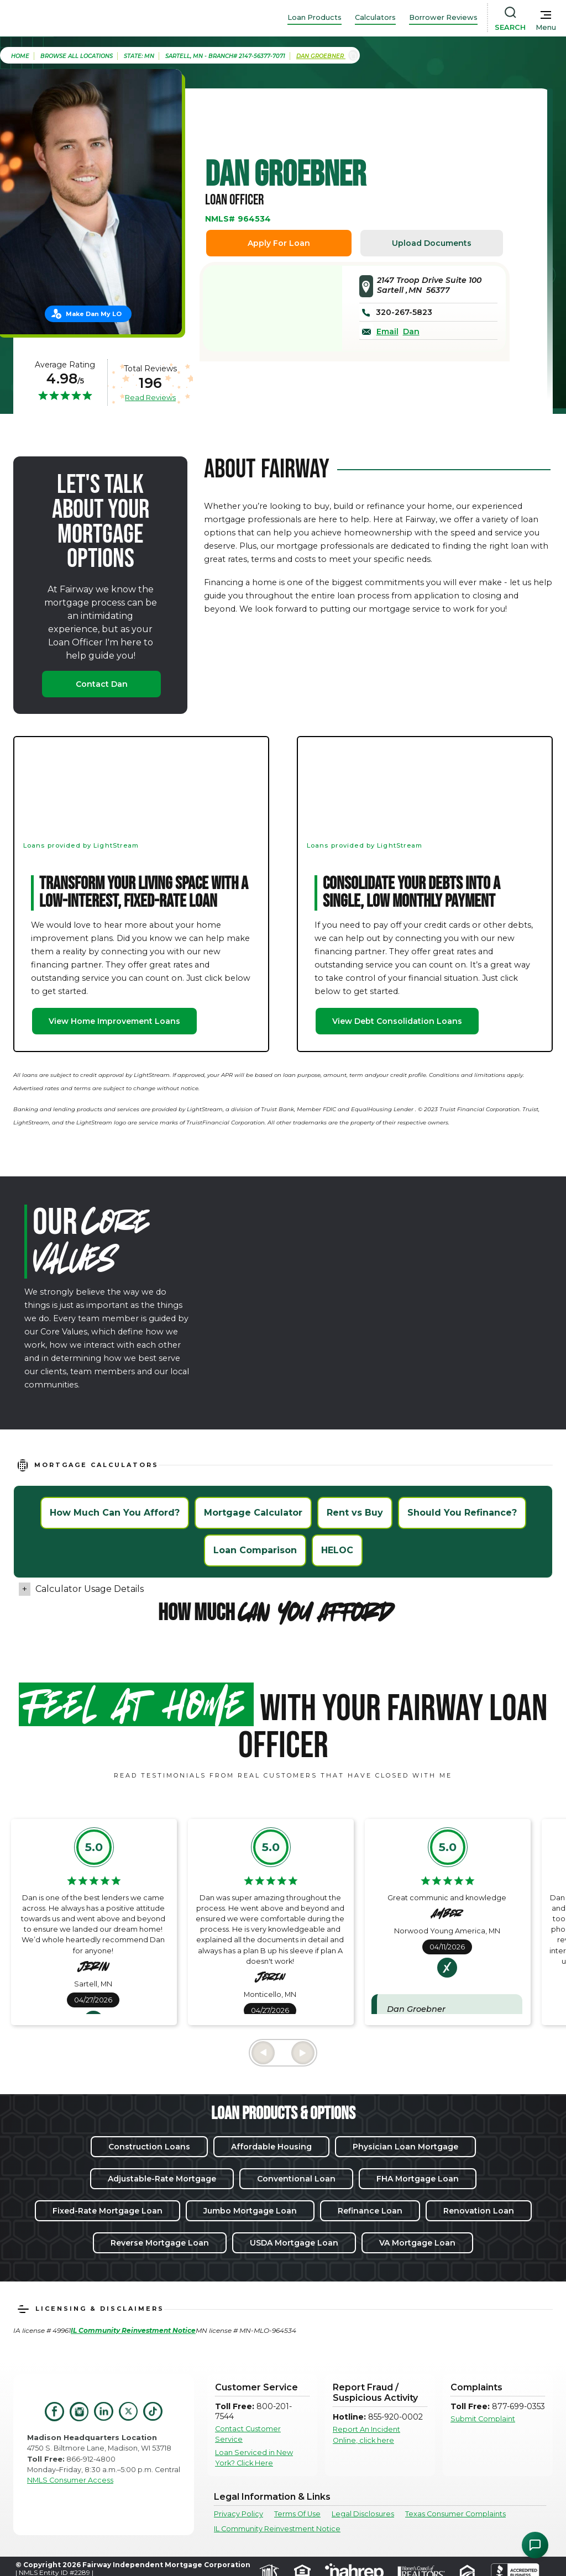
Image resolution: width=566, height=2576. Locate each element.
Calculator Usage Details (89, 1589)
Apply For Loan (279, 243)
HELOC (337, 1550)
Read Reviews (150, 397)
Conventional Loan (296, 2179)
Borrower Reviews (443, 17)
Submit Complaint (482, 2419)
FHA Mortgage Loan (417, 2179)
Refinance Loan (370, 2211)
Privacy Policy (238, 2514)
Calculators (375, 17)
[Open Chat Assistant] (535, 2545)
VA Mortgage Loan (417, 2243)
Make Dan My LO (94, 314)
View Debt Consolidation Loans (397, 1021)
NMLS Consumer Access (70, 2480)
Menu (546, 27)
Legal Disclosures (363, 2514)
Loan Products (314, 17)
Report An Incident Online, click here (366, 2434)
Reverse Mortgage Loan (160, 2243)
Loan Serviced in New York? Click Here (254, 2457)
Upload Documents (431, 243)
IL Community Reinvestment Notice (277, 2529)
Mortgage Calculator (253, 1512)
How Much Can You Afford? (115, 1512)
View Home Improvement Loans (114, 1021)
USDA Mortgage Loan (294, 2243)
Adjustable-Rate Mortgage (162, 2179)
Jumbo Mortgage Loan (250, 2211)
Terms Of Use (297, 2514)
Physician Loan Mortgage (405, 2147)
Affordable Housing (271, 2147)
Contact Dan (102, 684)
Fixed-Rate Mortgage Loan (108, 2211)
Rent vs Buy (355, 1512)
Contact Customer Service (248, 2434)
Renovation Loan (478, 2211)
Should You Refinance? (462, 1512)
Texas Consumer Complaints (455, 2514)
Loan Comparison (255, 1550)
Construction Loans (149, 2147)
